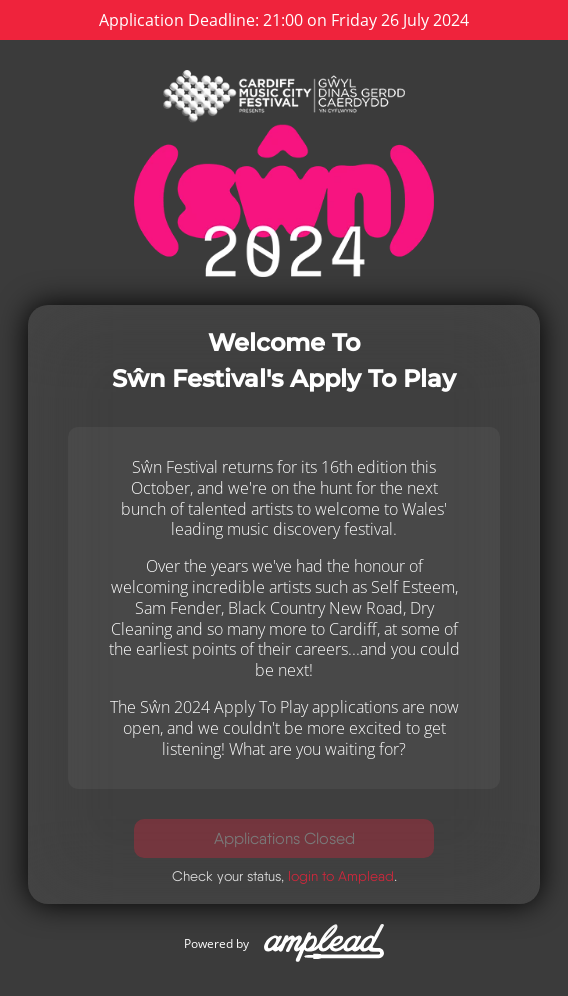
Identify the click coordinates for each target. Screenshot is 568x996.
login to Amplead (341, 876)
